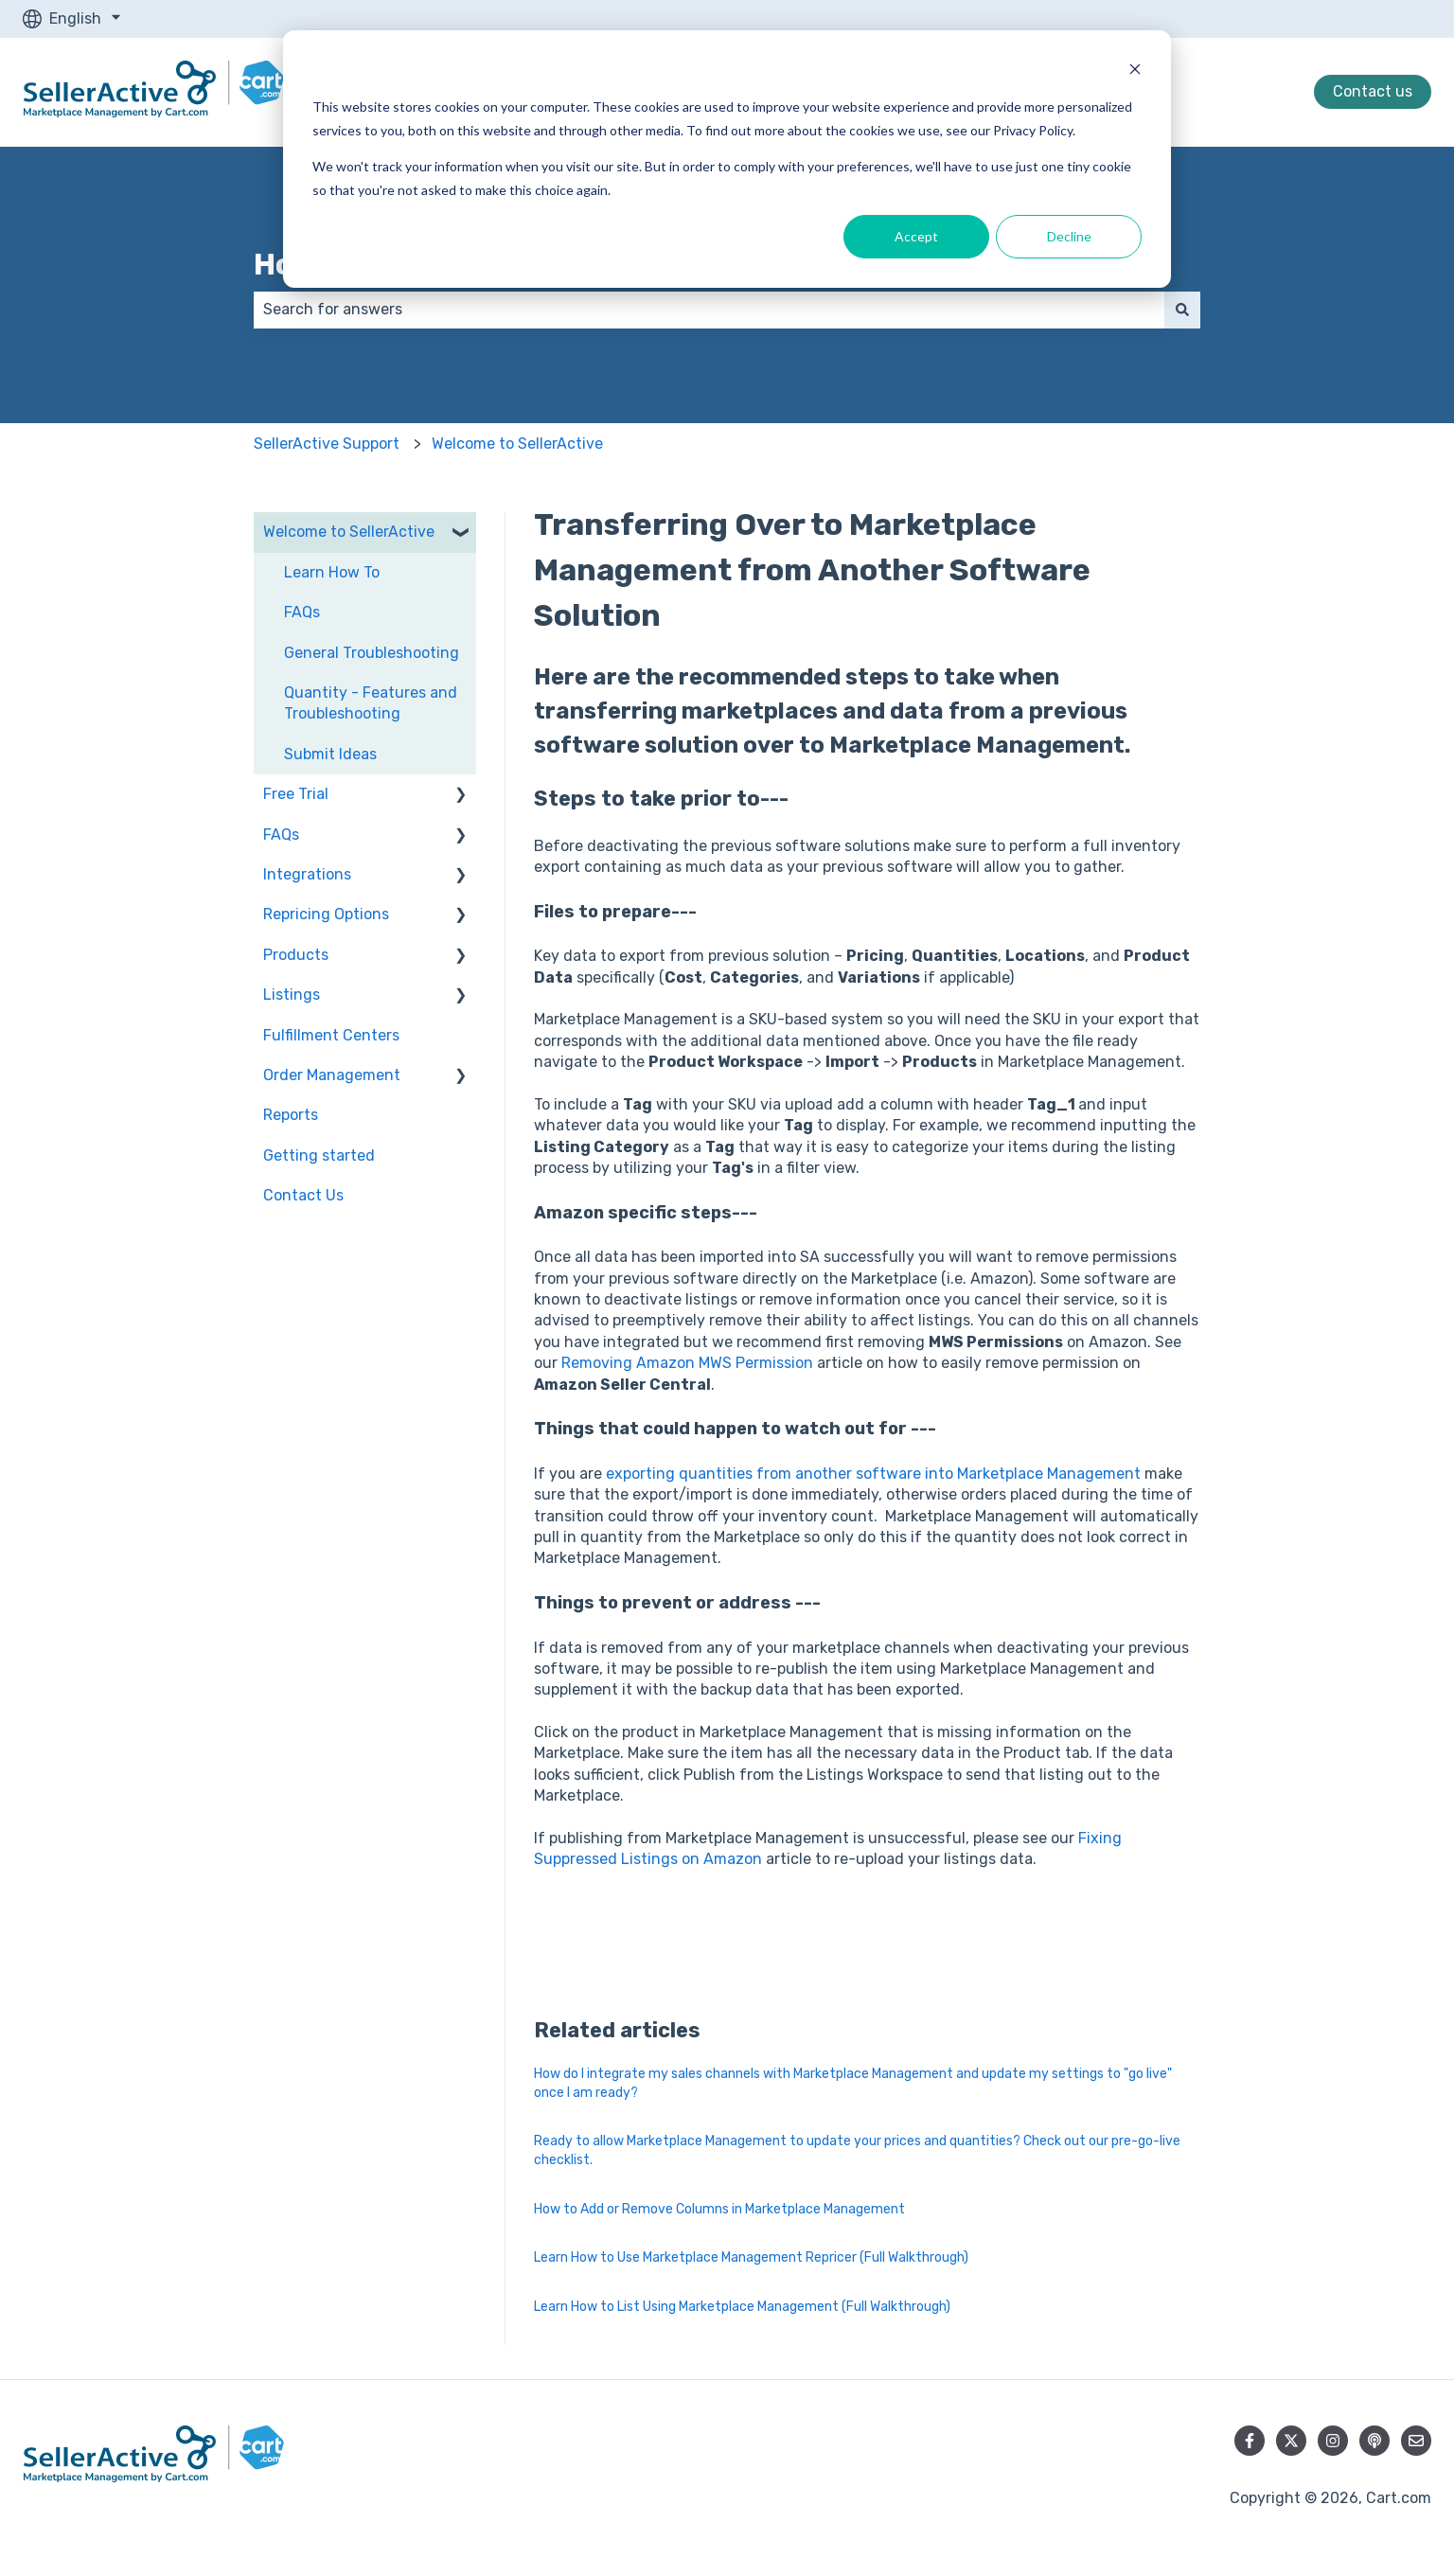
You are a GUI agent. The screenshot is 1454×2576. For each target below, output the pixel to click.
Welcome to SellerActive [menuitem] (348, 532)
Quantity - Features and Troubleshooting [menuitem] (370, 703)
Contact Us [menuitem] (303, 1195)
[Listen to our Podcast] (1374, 2440)
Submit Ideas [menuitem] (330, 754)
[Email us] (1416, 2440)
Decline (1069, 236)
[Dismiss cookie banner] (1135, 71)
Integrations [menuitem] (307, 874)
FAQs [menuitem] (302, 612)
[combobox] (709, 310)
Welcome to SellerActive (517, 444)
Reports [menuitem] (290, 1115)
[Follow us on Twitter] (1291, 2440)
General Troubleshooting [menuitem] (371, 653)
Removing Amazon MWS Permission (687, 1363)
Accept (916, 236)
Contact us (1372, 91)
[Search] (1182, 310)
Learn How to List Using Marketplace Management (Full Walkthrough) (742, 2307)
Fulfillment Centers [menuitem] (331, 1035)
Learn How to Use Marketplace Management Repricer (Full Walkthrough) (751, 2257)
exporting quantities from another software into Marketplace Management (873, 1474)
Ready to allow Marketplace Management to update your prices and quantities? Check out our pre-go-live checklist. (857, 2150)
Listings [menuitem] (291, 995)
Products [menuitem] (295, 955)
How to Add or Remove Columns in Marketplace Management (719, 2209)
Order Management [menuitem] (331, 1075)
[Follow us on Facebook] (1249, 2440)
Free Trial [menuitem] (295, 794)
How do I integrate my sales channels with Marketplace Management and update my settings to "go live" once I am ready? (853, 2083)
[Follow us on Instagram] (1333, 2440)
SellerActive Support (326, 444)
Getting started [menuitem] (319, 1155)
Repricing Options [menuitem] (326, 914)
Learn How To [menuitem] (332, 572)
